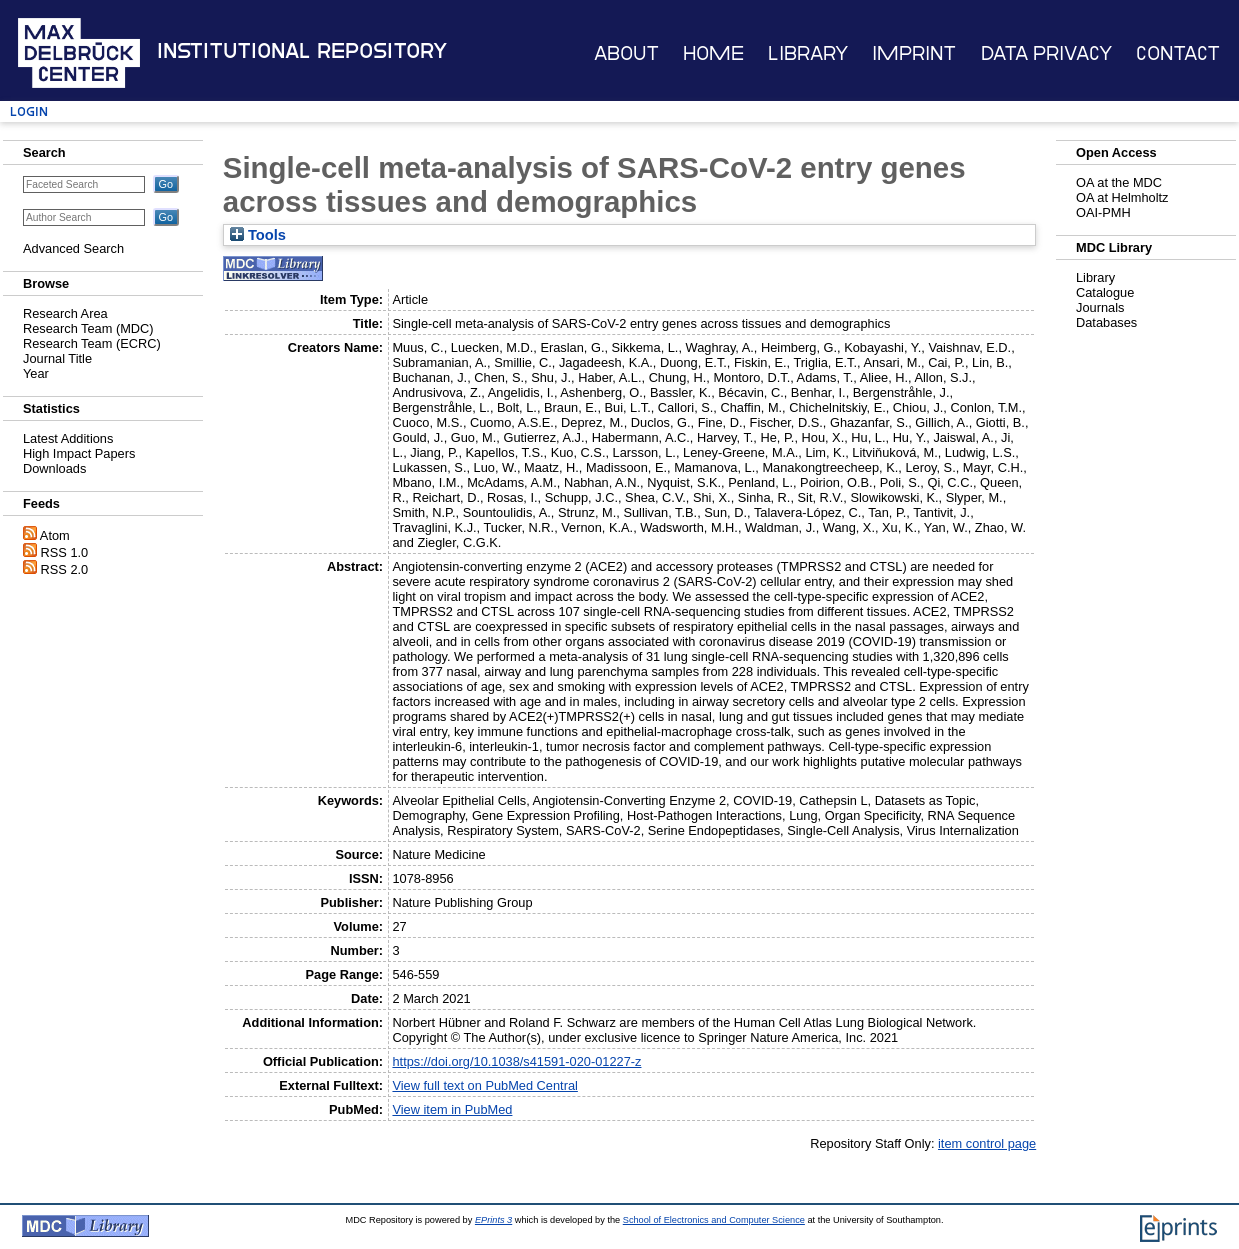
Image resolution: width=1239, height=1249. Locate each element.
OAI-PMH (1103, 212)
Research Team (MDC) (88, 328)
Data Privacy (1046, 53)
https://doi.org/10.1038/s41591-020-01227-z (516, 1061)
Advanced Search (73, 248)
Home (713, 53)
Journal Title (57, 358)
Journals (1100, 307)
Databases (1106, 322)
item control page (987, 1143)
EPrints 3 (493, 1220)
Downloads (54, 468)
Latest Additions (68, 438)
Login (29, 111)
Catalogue (1105, 292)
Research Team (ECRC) (92, 343)
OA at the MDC (1119, 182)
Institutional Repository (302, 51)
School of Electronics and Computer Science (714, 1220)
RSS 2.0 (65, 569)
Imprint (914, 53)
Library (808, 53)
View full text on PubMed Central (484, 1085)
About (626, 53)
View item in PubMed (452, 1109)
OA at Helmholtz (1122, 197)
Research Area (65, 313)
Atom (55, 535)
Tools (258, 235)
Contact (1178, 53)
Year (36, 373)
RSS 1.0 (65, 552)
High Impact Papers (79, 453)
